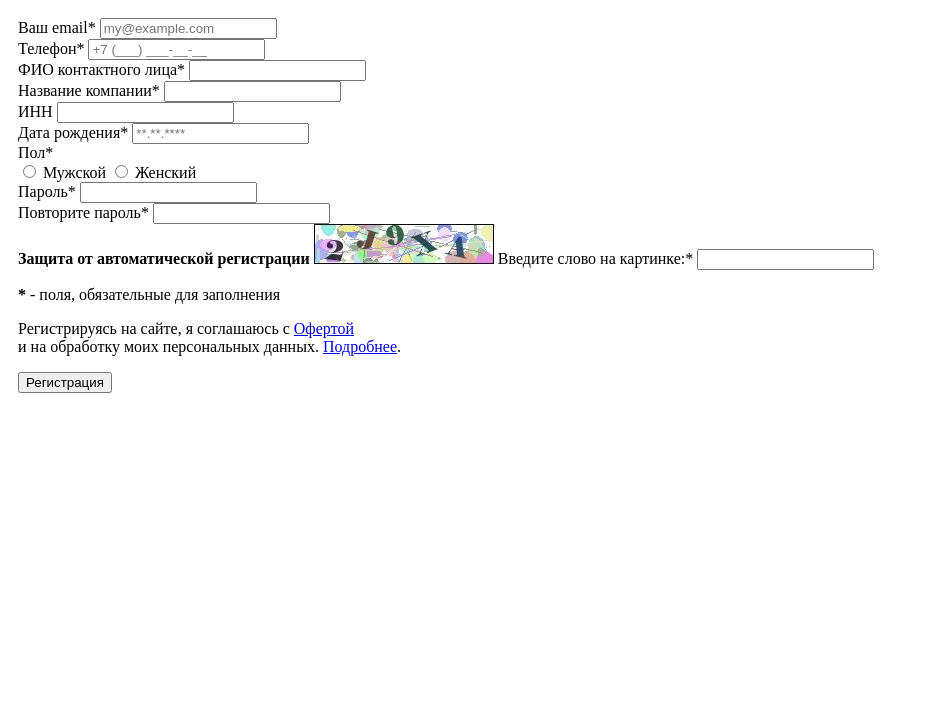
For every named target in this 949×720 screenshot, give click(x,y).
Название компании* (89, 90)
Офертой (324, 328)
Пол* (35, 152)
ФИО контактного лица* (101, 69)
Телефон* (51, 48)
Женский (165, 172)
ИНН (35, 111)
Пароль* (47, 191)
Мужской (74, 172)
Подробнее (360, 346)
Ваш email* (57, 27)
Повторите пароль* (83, 212)
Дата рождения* (73, 132)
